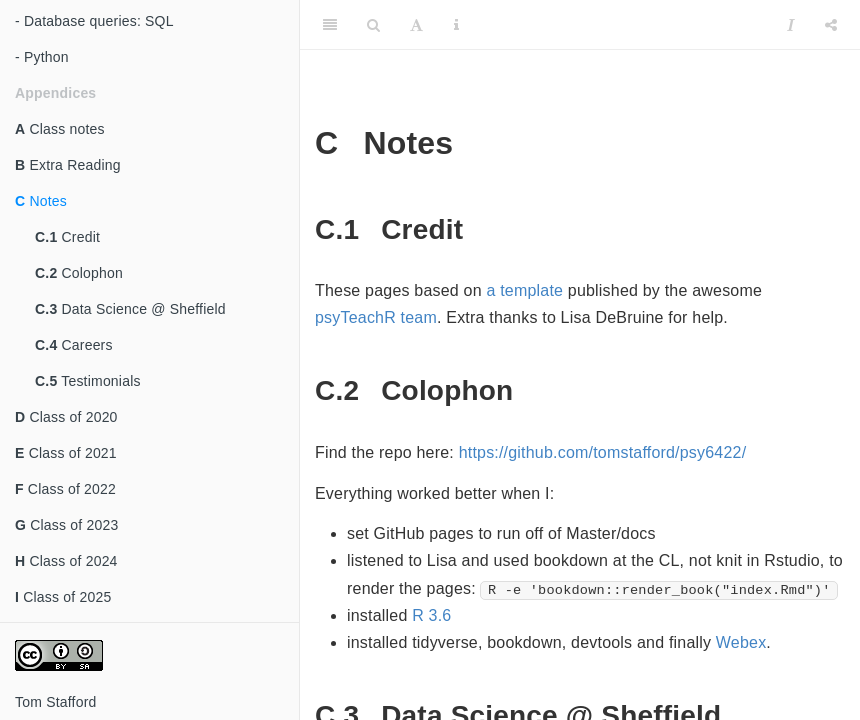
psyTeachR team (376, 317)
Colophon (79, 273)
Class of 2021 (66, 453)
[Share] (831, 25)
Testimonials (88, 381)
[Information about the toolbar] (456, 25)
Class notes (60, 129)
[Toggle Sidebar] (330, 25)
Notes (41, 201)
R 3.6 (431, 615)
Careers (74, 345)
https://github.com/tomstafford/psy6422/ (603, 452)
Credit (67, 237)
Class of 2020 (66, 417)
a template (524, 290)
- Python (42, 57)
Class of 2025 (63, 597)
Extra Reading (68, 165)
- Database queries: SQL (94, 21)
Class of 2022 (65, 489)
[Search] (373, 25)
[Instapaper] (791, 25)
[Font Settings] (416, 25)
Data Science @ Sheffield (130, 309)
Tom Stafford (56, 702)
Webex (741, 642)
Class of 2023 (66, 525)
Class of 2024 (66, 561)
